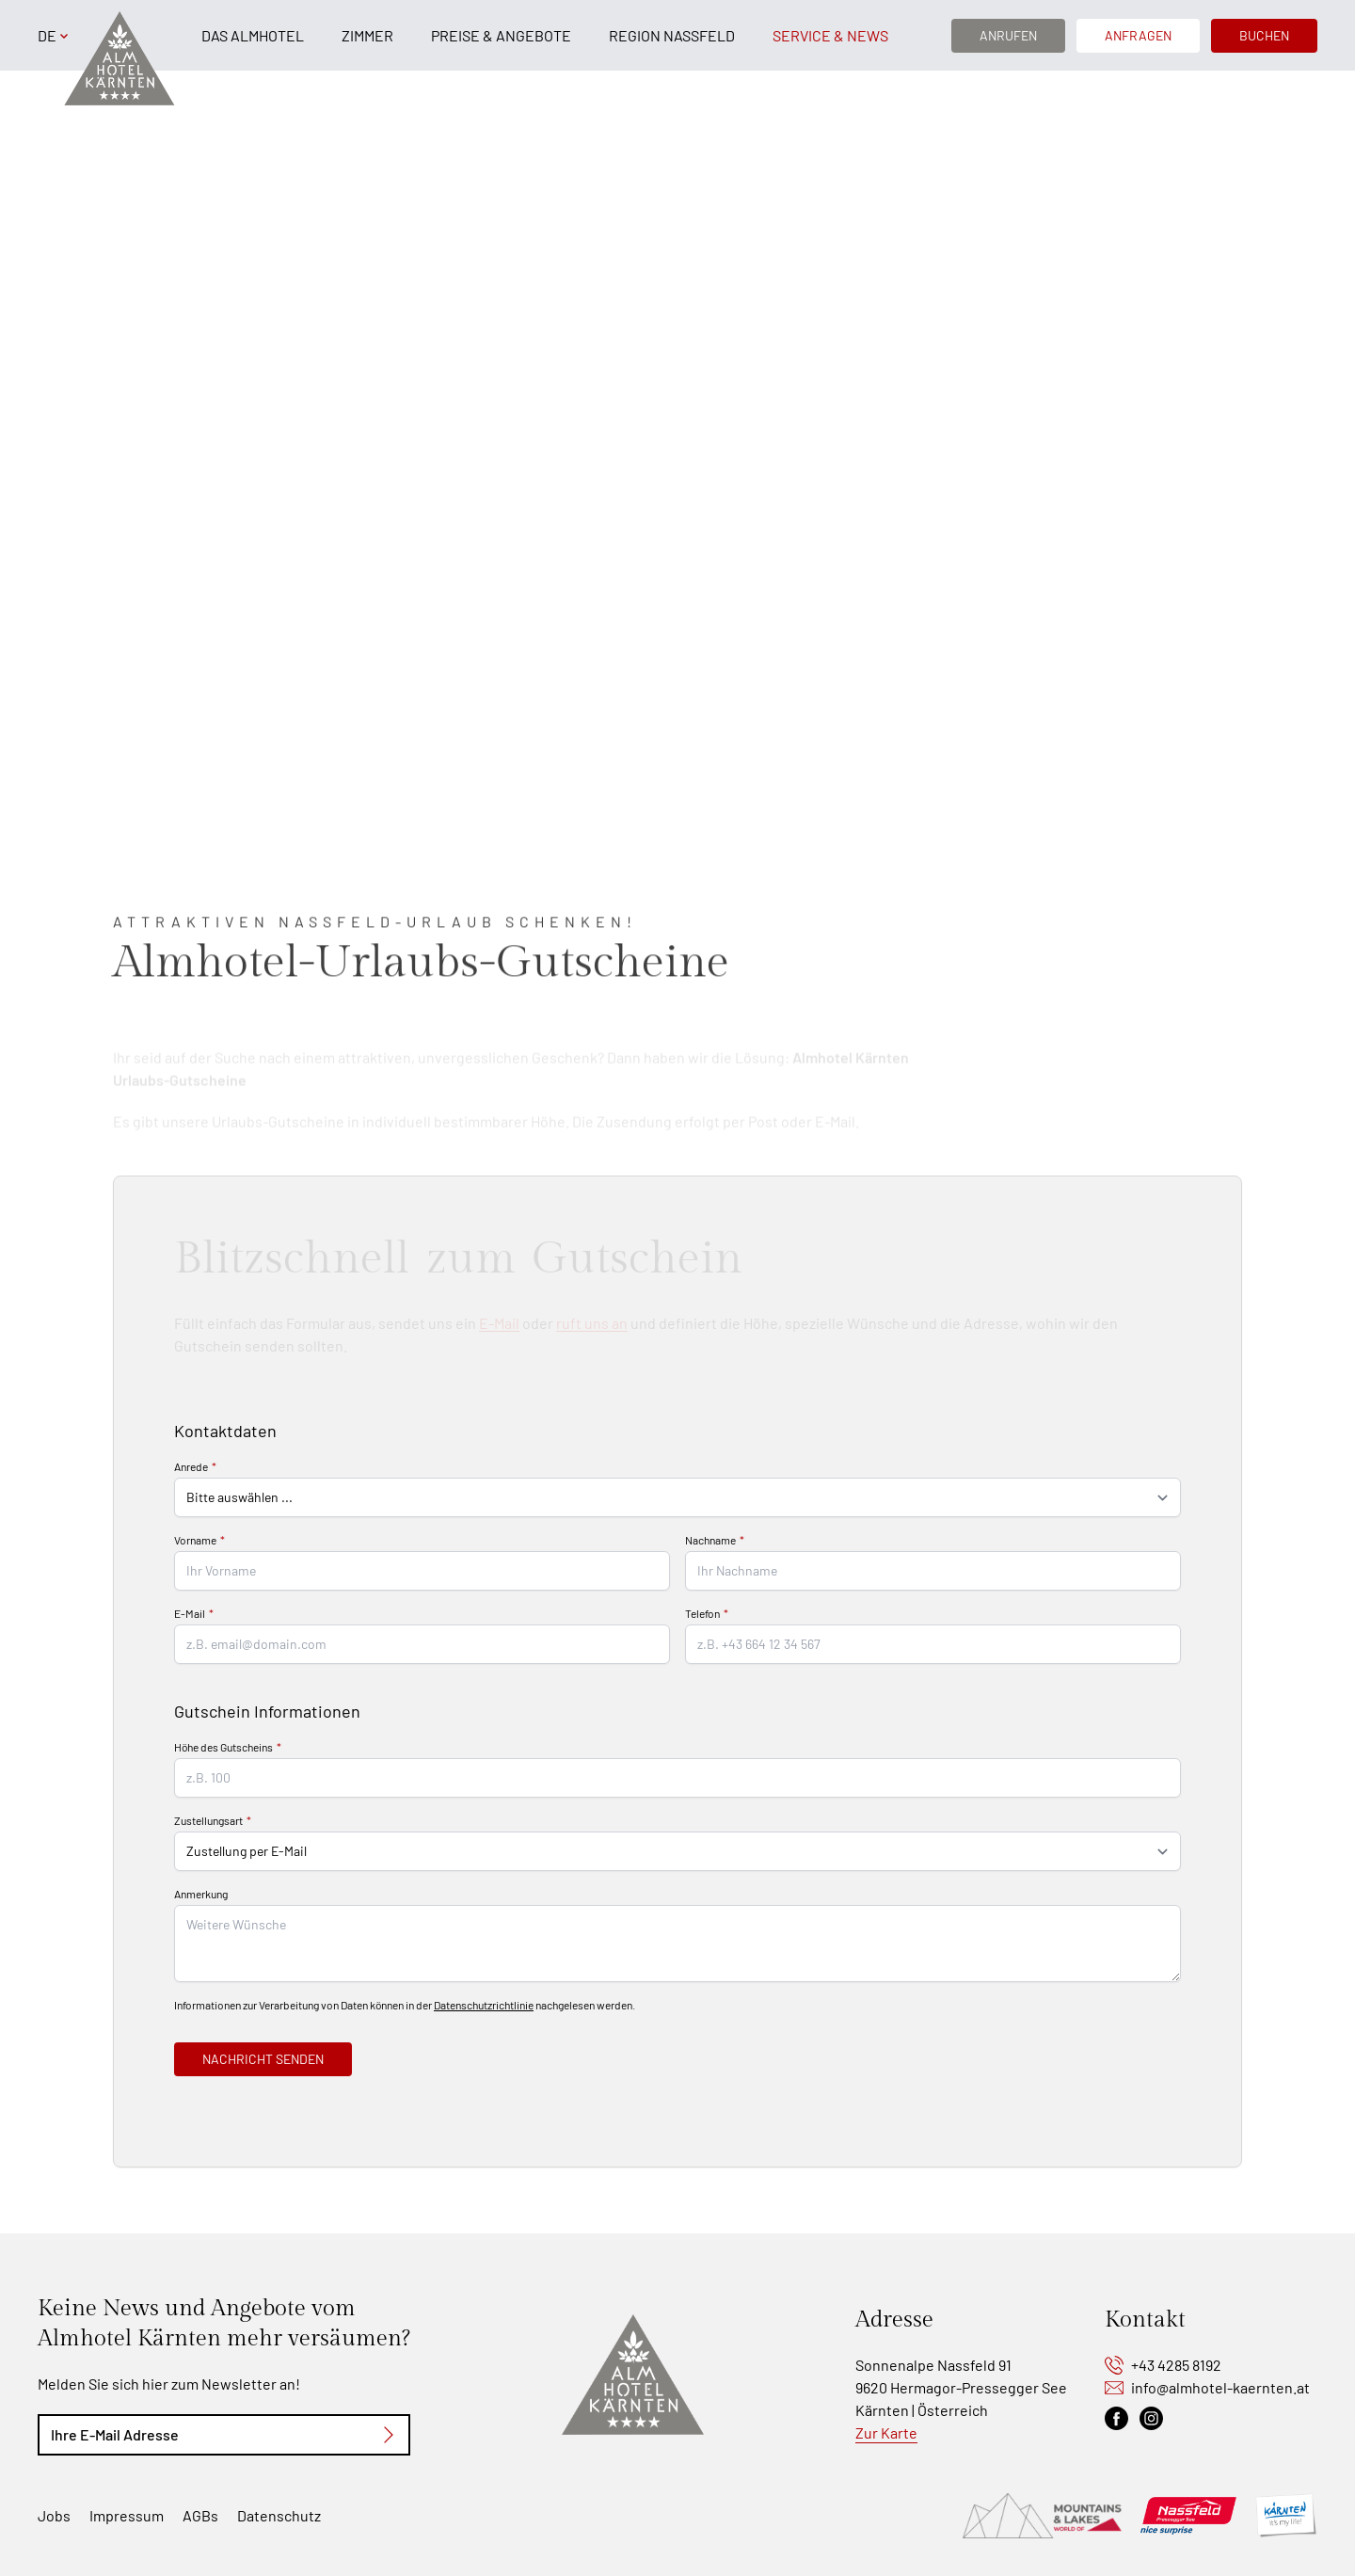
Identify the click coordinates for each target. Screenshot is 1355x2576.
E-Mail (189, 1613)
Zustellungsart (208, 1820)
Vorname (195, 1539)
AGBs (200, 2515)
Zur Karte (886, 2432)
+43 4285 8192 (1176, 2365)
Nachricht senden (263, 2059)
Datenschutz (279, 2515)
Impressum (126, 2515)
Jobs (54, 2515)
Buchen (1264, 35)
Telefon (702, 1613)
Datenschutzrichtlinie (484, 2004)
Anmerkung (201, 1893)
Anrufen (1008, 35)
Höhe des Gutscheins (223, 1746)
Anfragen (1138, 35)
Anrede (191, 1466)
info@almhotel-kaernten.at (1220, 2387)
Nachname (710, 1539)
